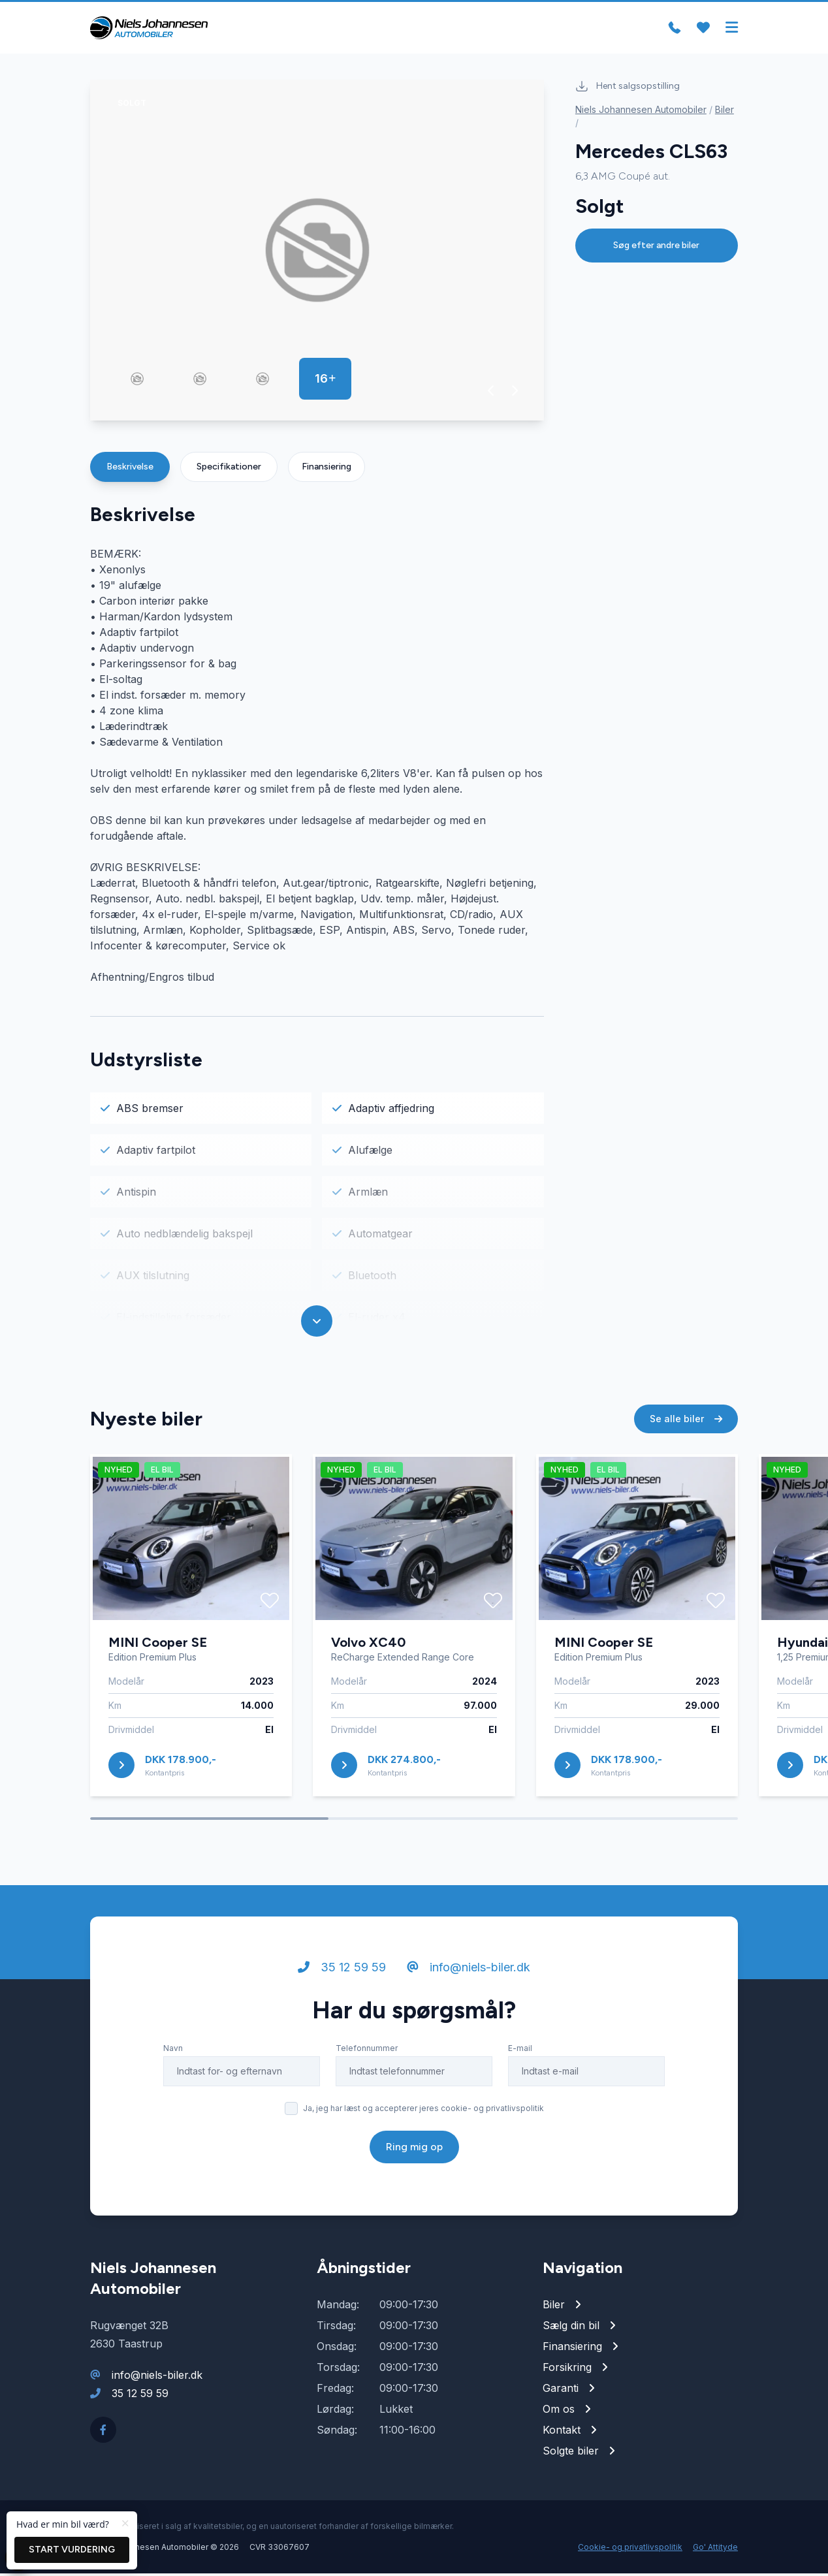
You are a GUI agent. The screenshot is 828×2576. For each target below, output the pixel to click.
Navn (173, 2051)
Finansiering (326, 469)
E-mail (520, 2051)
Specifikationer (229, 469)
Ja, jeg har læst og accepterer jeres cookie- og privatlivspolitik (423, 2111)
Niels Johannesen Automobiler (641, 112)
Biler (724, 112)
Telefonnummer (367, 2051)
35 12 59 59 (342, 1970)
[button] (491, 393)
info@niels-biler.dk (468, 1970)
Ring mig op (414, 2149)
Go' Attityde (715, 2549)
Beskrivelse (129, 469)
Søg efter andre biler (656, 247)
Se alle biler (686, 1421)
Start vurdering (72, 2549)
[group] (317, 252)
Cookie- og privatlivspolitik (630, 2549)
